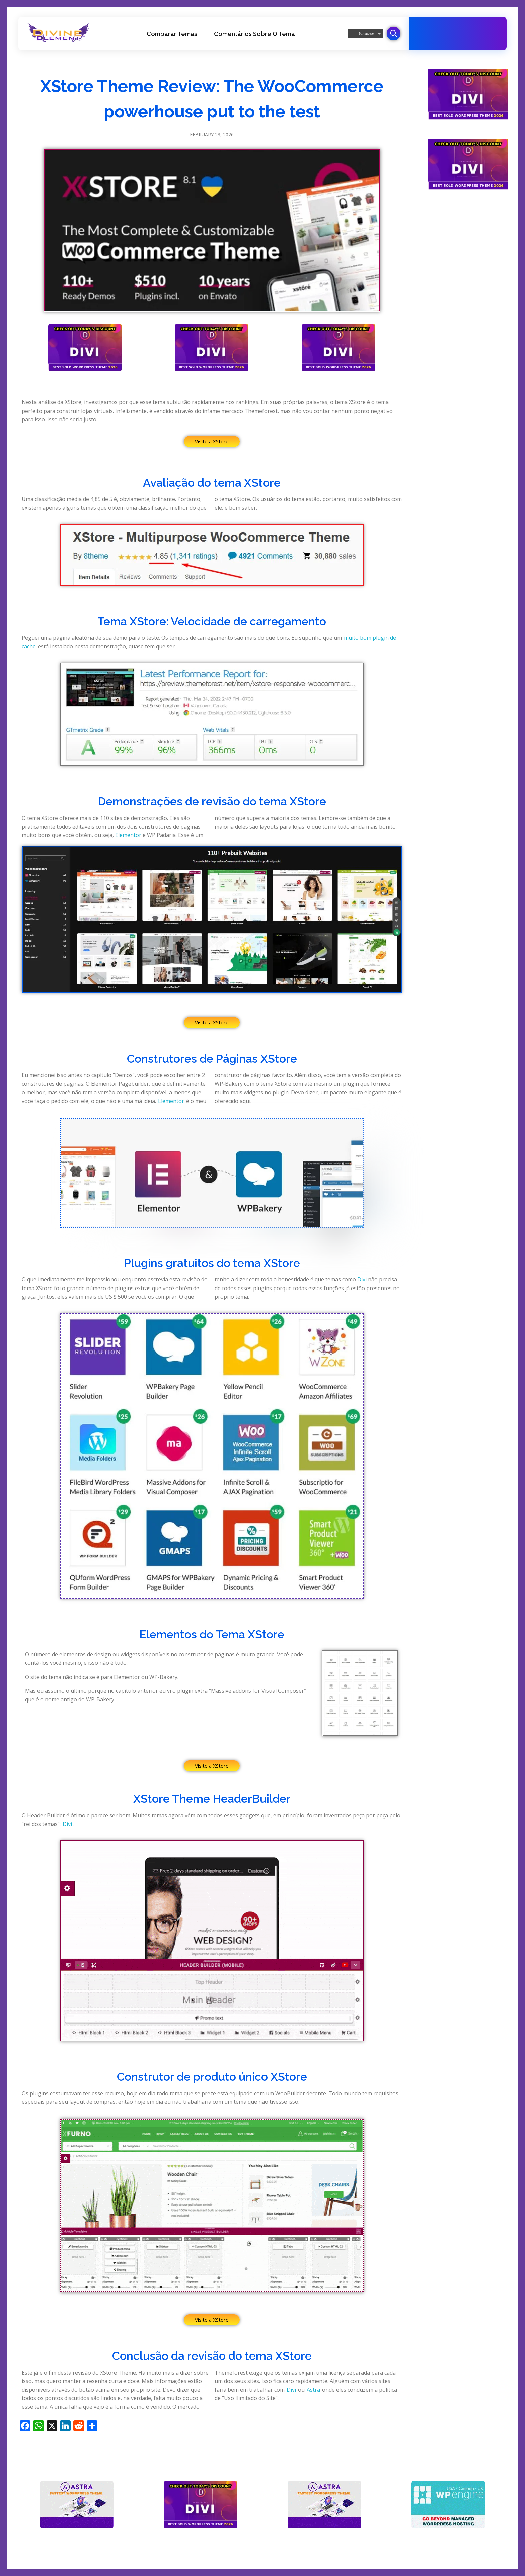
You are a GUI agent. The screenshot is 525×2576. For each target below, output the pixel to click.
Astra (313, 2389)
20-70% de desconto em (469, 29)
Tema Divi (456, 40)
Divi (362, 1279)
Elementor (128, 835)
